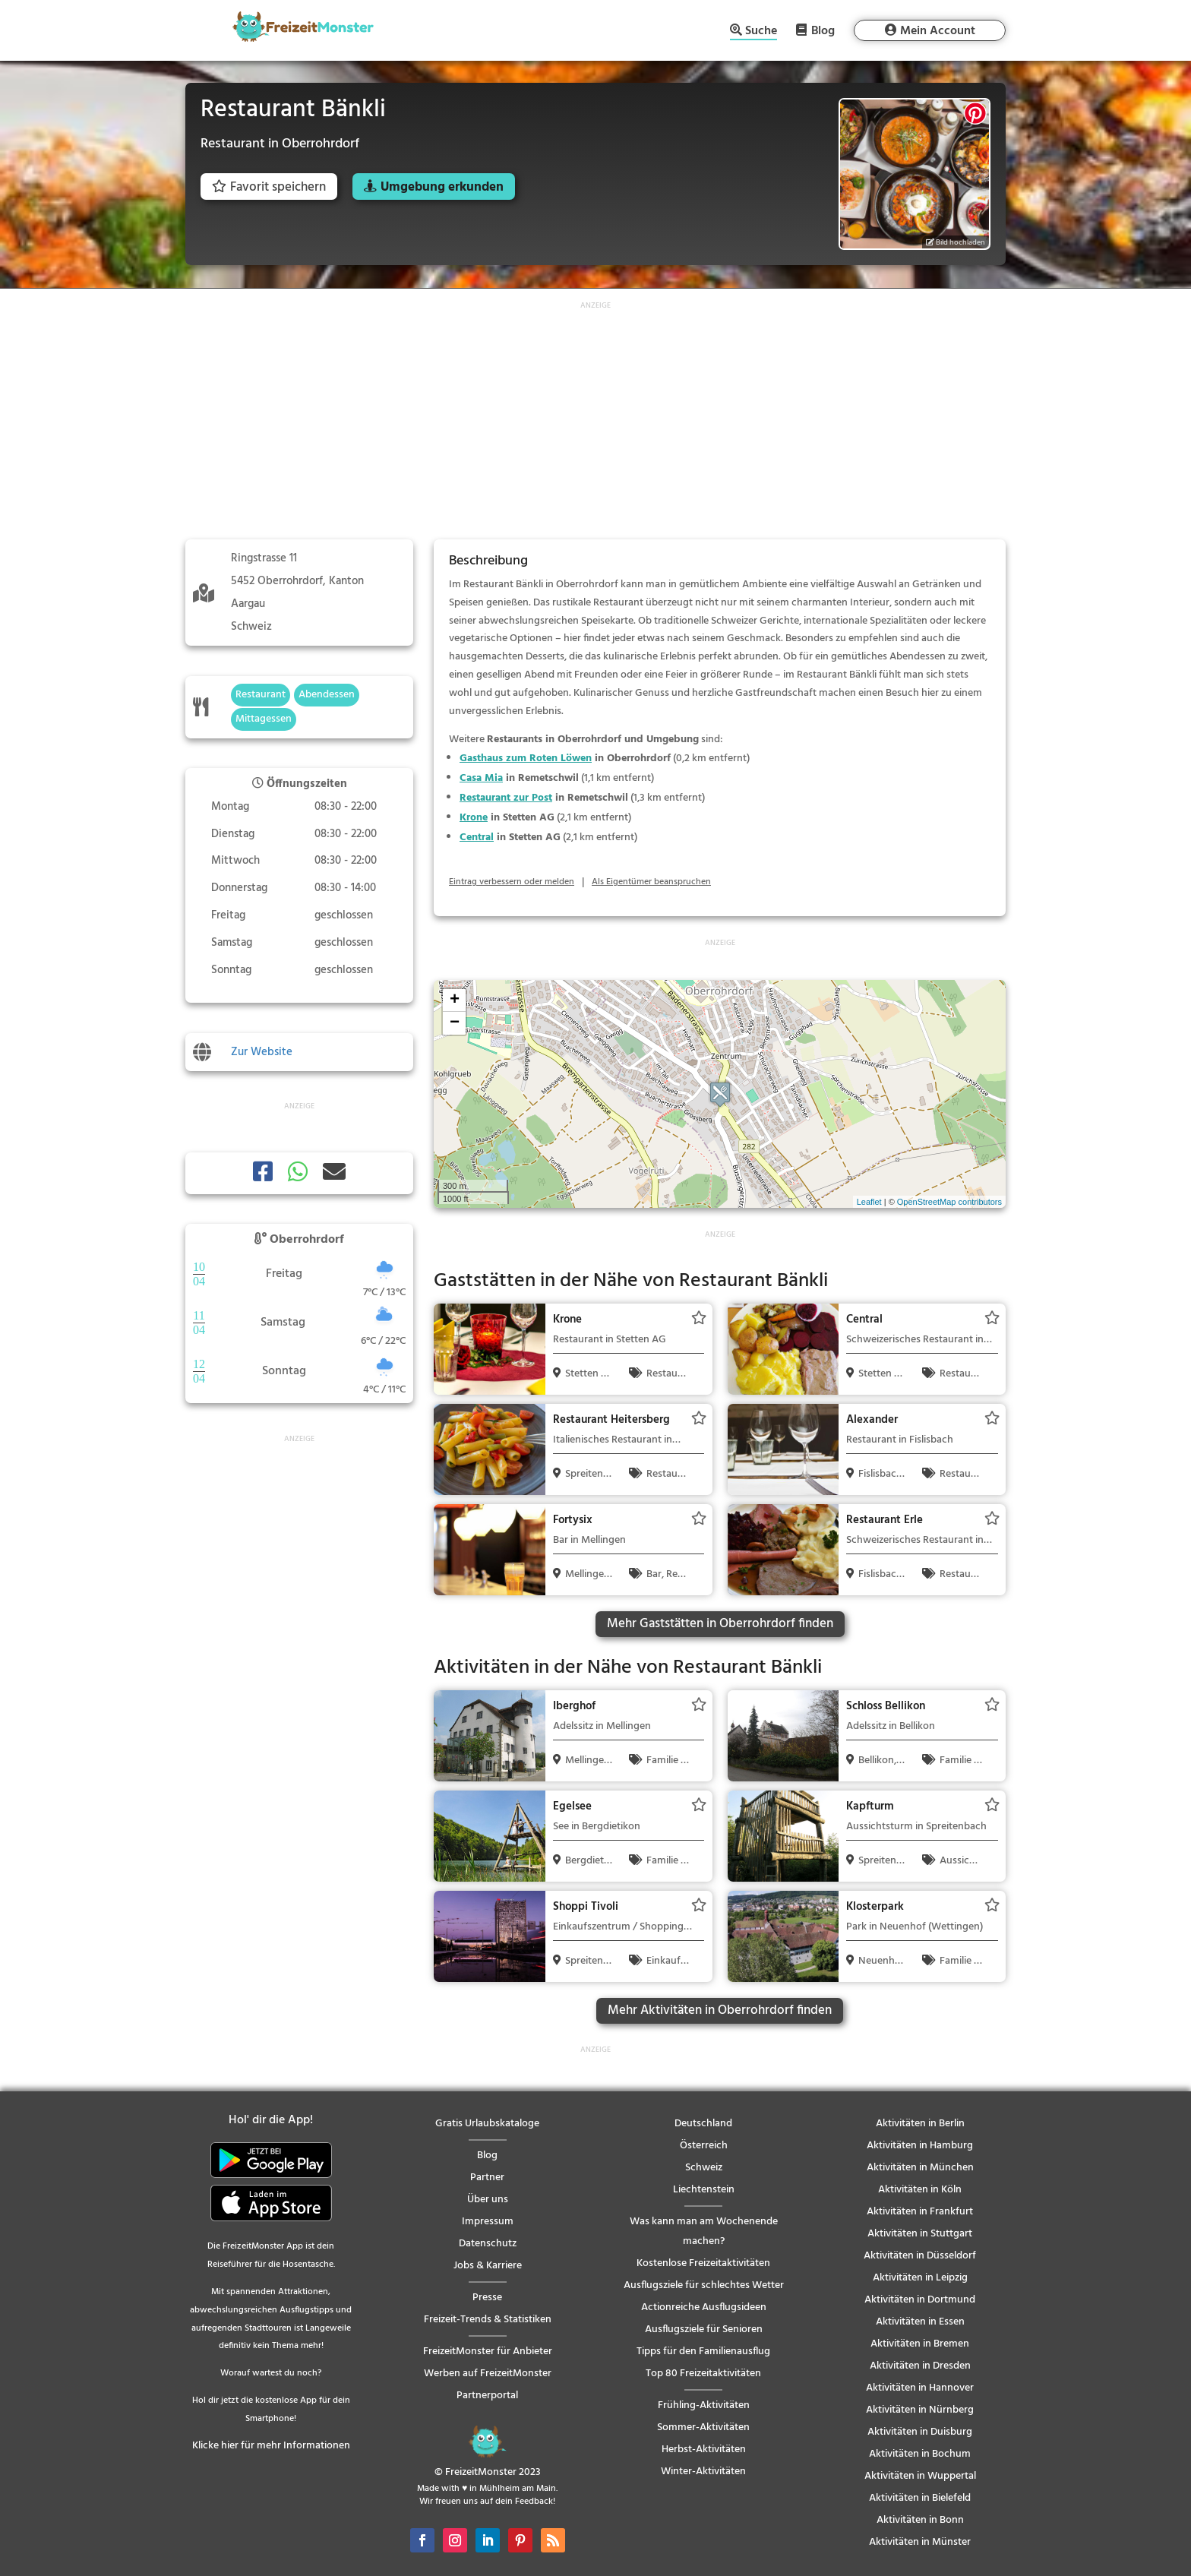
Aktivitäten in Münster (920, 2542)
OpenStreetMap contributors (949, 1201)
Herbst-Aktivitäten (704, 2449)
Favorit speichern (269, 187)
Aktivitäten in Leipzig (920, 2278)
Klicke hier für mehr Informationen (271, 2445)
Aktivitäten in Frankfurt (920, 2211)
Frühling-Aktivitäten (704, 2405)
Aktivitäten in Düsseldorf (920, 2256)
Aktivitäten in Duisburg (919, 2432)
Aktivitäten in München (920, 2167)
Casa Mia (481, 778)
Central (477, 837)
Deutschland (703, 2123)
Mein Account (937, 31)
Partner (487, 2177)
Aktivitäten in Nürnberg (920, 2410)
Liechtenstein (704, 2189)
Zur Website (261, 1052)
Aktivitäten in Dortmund (919, 2300)
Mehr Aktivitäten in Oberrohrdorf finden (720, 2010)
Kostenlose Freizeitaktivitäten (703, 2263)
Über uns (487, 2199)
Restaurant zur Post (506, 798)
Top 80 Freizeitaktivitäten (703, 2373)
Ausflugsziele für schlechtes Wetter (704, 2285)
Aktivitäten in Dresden (920, 2366)
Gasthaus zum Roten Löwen (526, 758)
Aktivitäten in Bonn (920, 2520)
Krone (474, 818)
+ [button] (455, 1000)
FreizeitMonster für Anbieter (487, 2351)
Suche (761, 32)
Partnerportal (487, 2395)
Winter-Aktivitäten (703, 2471)
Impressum (487, 2221)
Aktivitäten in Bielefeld (920, 2498)
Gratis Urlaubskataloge (487, 2123)
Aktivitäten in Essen (920, 2322)
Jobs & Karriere (487, 2265)
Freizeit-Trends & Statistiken (487, 2319)
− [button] (455, 1023)
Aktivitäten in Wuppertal (920, 2476)
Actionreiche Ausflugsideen (703, 2307)
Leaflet (869, 1201)
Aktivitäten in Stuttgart (919, 2234)
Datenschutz (488, 2243)
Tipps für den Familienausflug (703, 2351)
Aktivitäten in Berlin (920, 2123)
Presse (487, 2297)
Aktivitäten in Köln (920, 2189)
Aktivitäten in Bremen (919, 2344)
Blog (823, 30)
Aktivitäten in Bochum (920, 2454)
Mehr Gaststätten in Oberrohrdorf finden (720, 1624)
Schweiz (703, 2167)
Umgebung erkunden (442, 187)
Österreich (704, 2145)
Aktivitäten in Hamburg (920, 2145)
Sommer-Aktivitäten (703, 2427)
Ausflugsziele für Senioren (704, 2329)
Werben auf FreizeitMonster (487, 2373)
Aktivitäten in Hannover (920, 2388)
